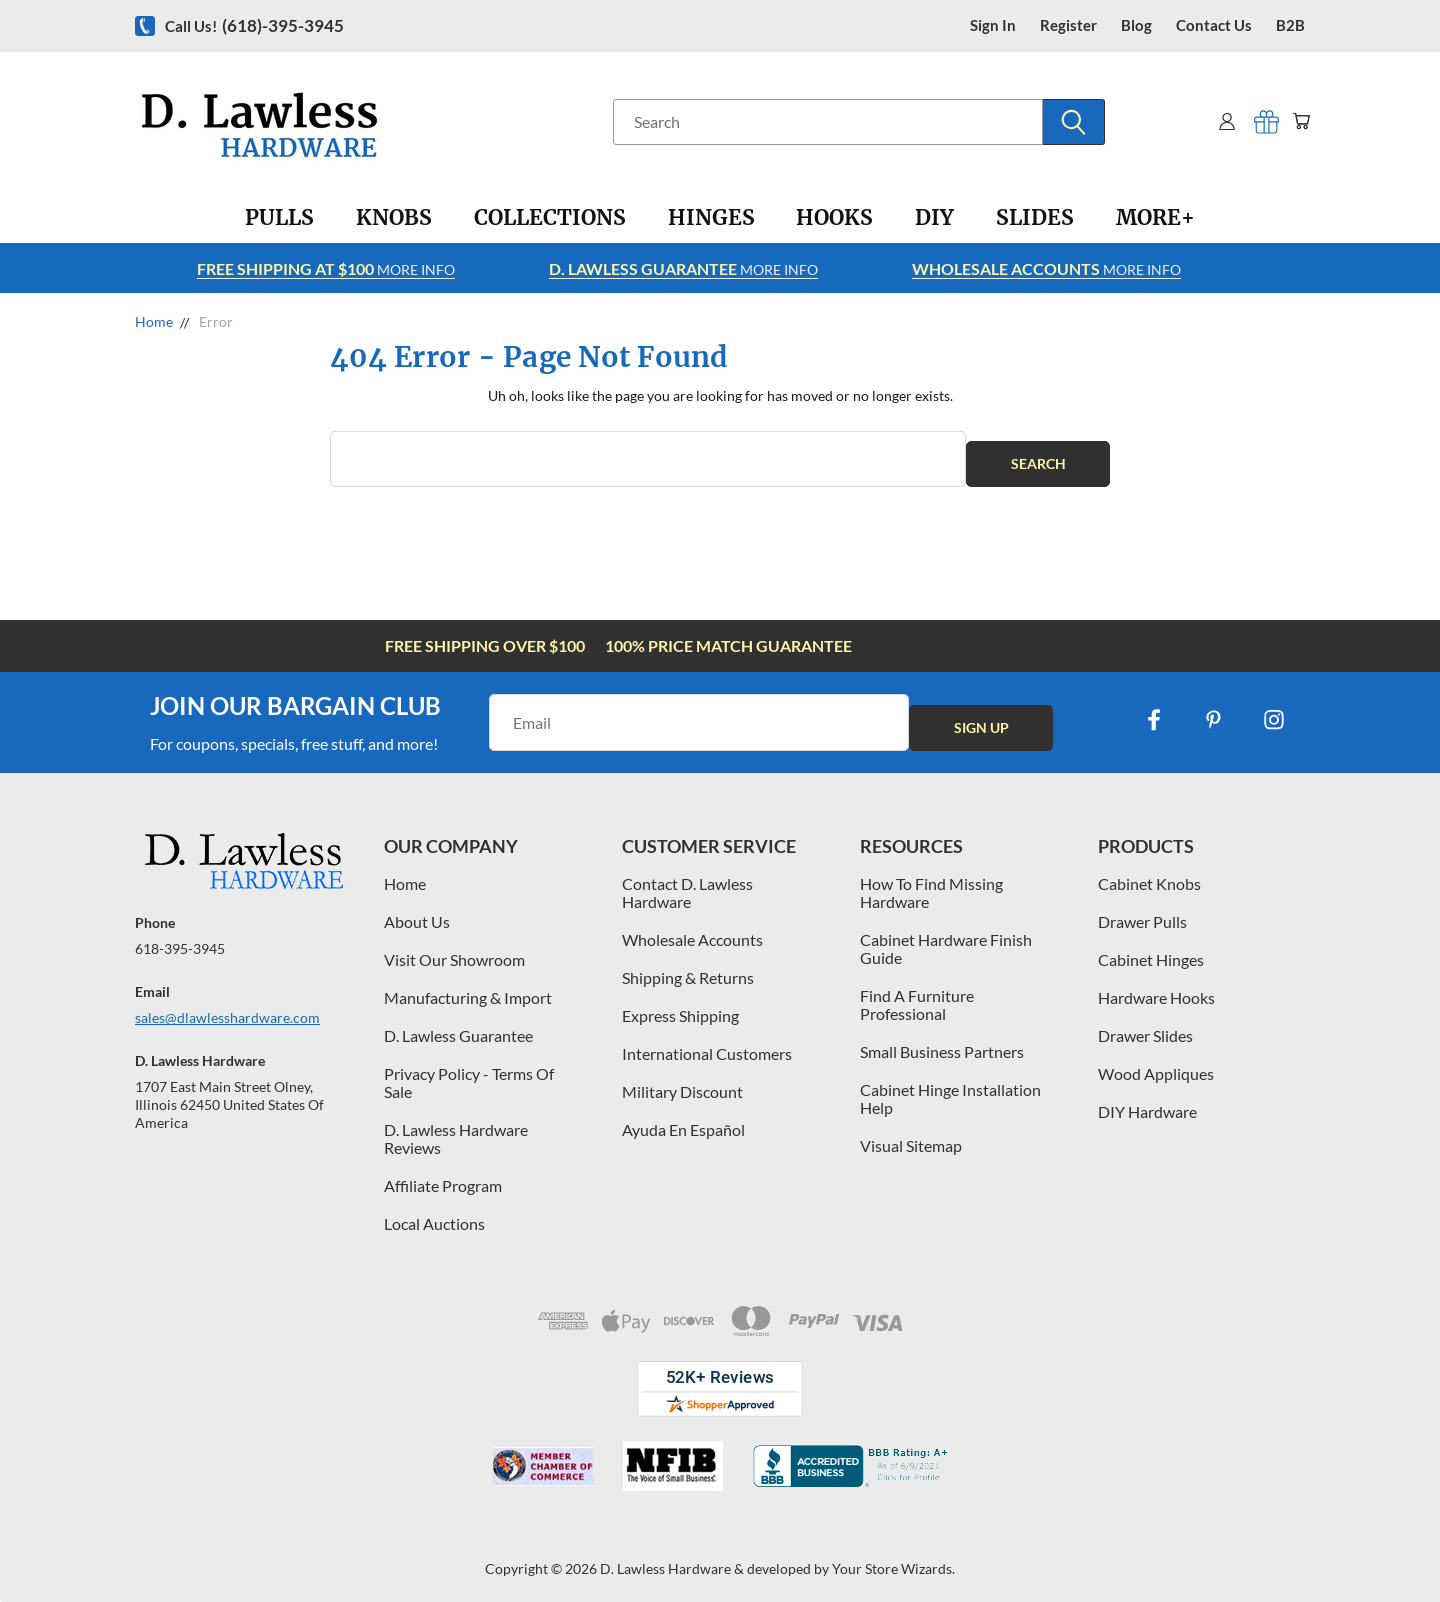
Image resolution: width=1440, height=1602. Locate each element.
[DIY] (934, 218)
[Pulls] (279, 218)
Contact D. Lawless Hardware (687, 882)
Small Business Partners (942, 1041)
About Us (417, 911)
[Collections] (550, 218)
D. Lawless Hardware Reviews (456, 1128)
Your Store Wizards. (893, 1558)
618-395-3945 (180, 938)
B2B (1290, 25)
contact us (1214, 25)
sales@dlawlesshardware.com (227, 1007)
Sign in (993, 25)
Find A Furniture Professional (917, 994)
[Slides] (1035, 218)
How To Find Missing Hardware (931, 882)
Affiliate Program (443, 1175)
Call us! (254, 25)
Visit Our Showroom (454, 949)
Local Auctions (434, 1213)
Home (405, 873)
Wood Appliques (1156, 1063)
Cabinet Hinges (1151, 949)
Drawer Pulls (1142, 911)
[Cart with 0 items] (1297, 121)
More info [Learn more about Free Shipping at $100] (326, 268)
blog (1136, 25)
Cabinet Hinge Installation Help (950, 1088)
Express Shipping (680, 1005)
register (1068, 25)
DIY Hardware (1147, 1101)
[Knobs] (394, 218)
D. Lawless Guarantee (458, 1025)
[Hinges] (711, 218)
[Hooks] (834, 218)
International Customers (707, 1043)
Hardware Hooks (1156, 987)
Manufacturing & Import (468, 987)
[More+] (1155, 218)
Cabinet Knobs (1149, 873)
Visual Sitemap (911, 1135)
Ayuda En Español (683, 1119)
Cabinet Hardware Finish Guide (946, 938)
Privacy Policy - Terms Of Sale (469, 1072)
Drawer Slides (1145, 1025)
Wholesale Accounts (692, 929)
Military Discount (682, 1081)
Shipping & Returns (688, 967)
